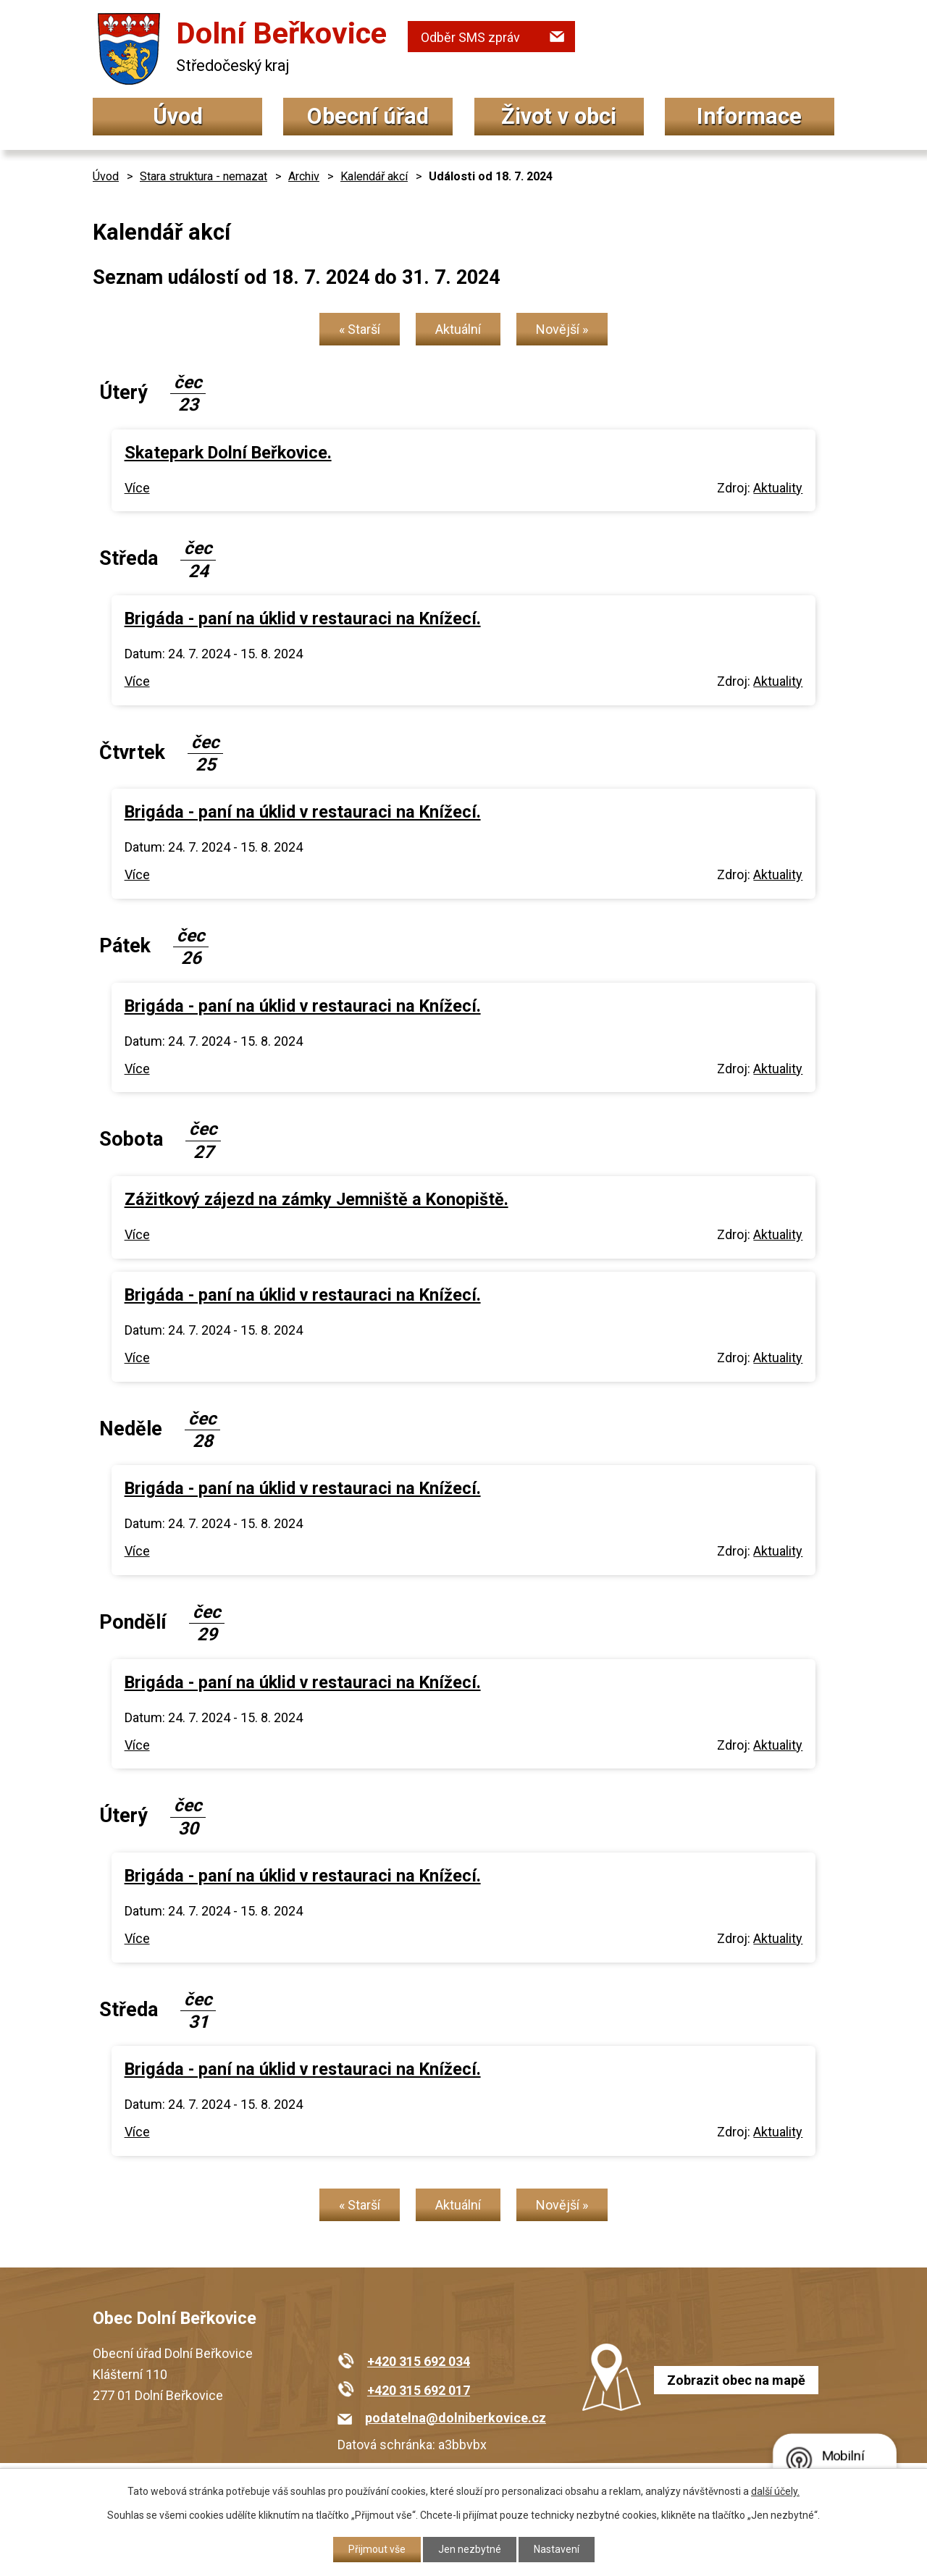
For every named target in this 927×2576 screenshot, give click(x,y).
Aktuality (777, 487)
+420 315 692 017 (418, 2390)
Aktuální (458, 329)
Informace (749, 116)
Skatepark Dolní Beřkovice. (228, 452)
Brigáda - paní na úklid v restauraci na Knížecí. (303, 618)
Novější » (562, 329)
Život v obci (558, 116)
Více (137, 487)
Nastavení (556, 2549)
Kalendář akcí (374, 176)
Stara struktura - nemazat (203, 176)
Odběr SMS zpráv (470, 37)
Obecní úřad (368, 116)
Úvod (178, 116)
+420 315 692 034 (418, 2361)
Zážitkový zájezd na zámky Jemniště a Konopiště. (316, 1199)
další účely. (775, 2491)
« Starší (359, 329)
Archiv (303, 176)
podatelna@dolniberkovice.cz (455, 2417)
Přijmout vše (377, 2549)
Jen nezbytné (469, 2549)
